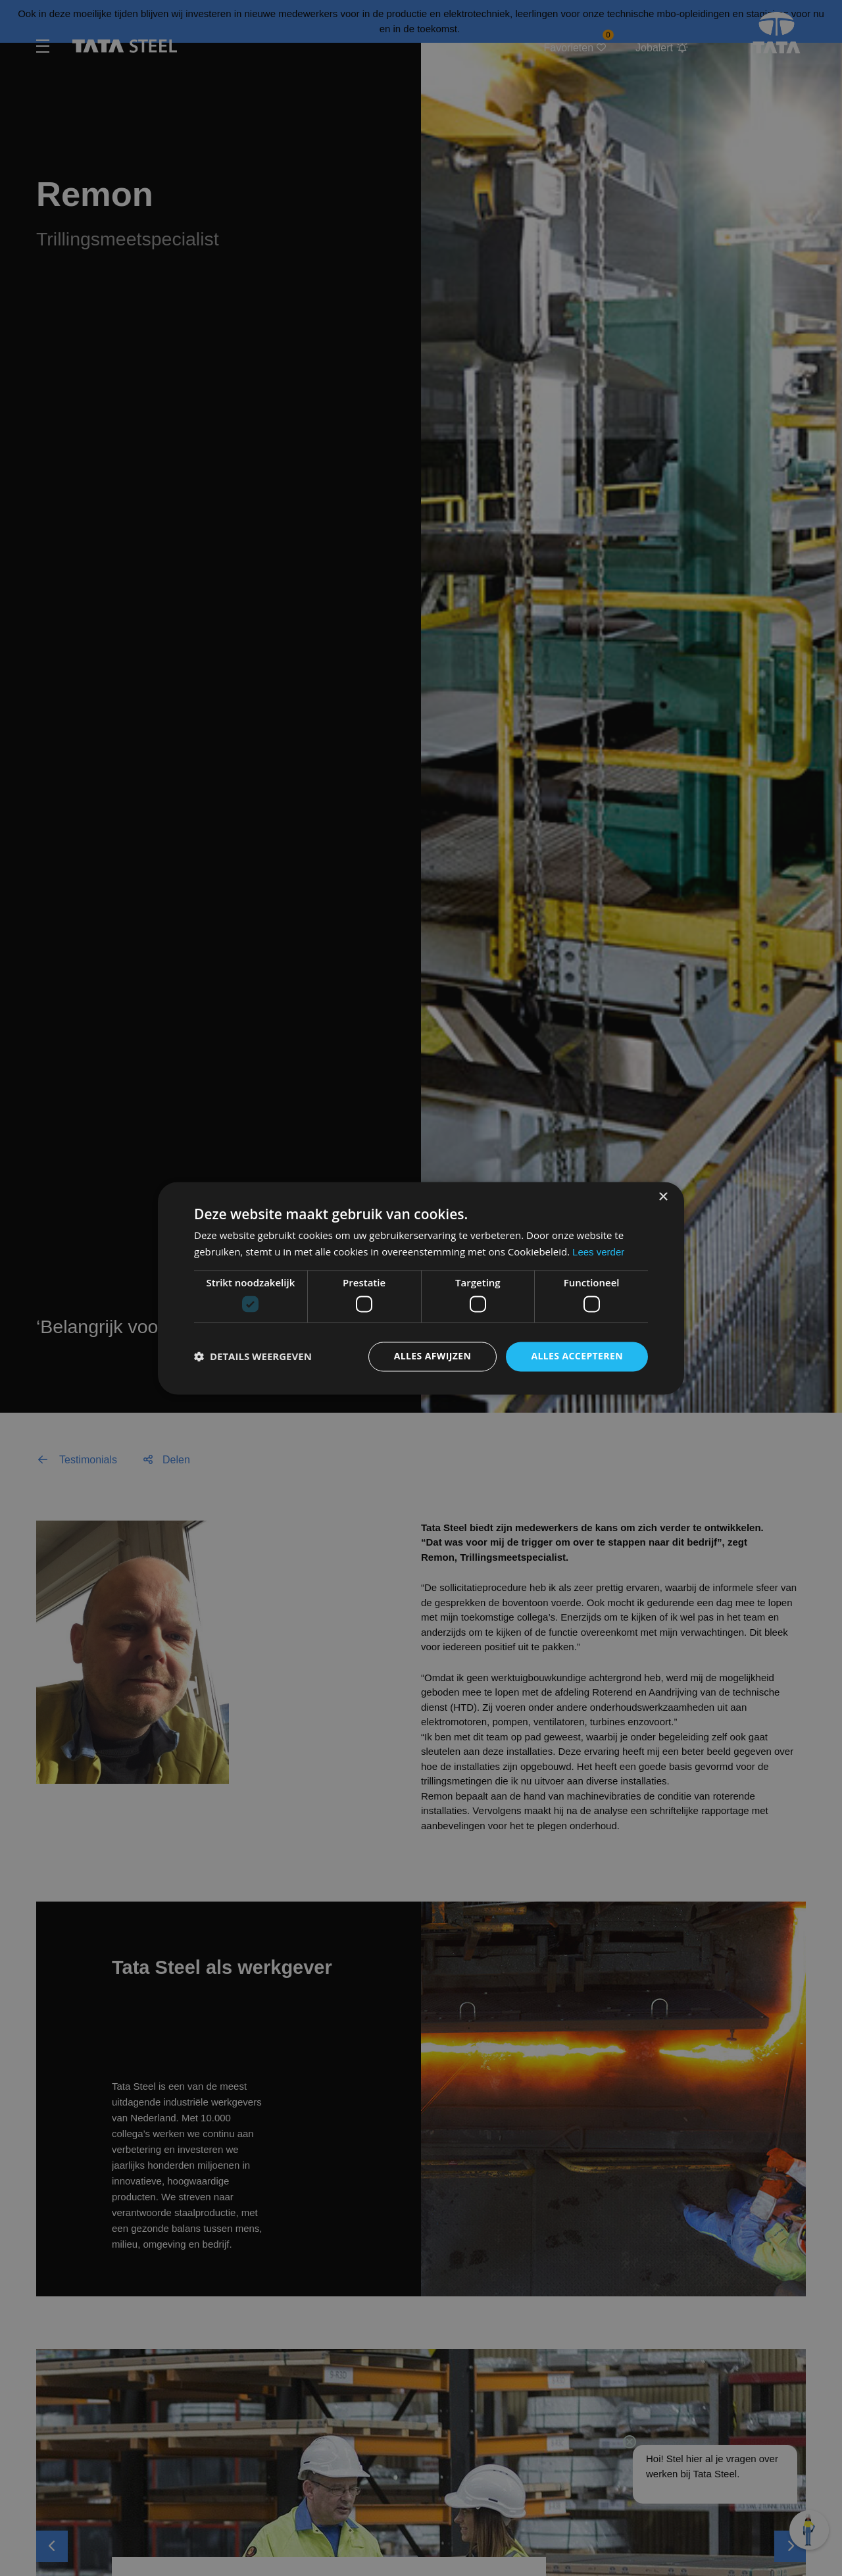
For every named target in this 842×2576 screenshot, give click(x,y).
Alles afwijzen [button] (433, 1356)
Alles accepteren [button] (577, 1356)
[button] (253, 1357)
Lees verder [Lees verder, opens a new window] (598, 1251)
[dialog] (421, 1288)
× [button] (663, 1197)
